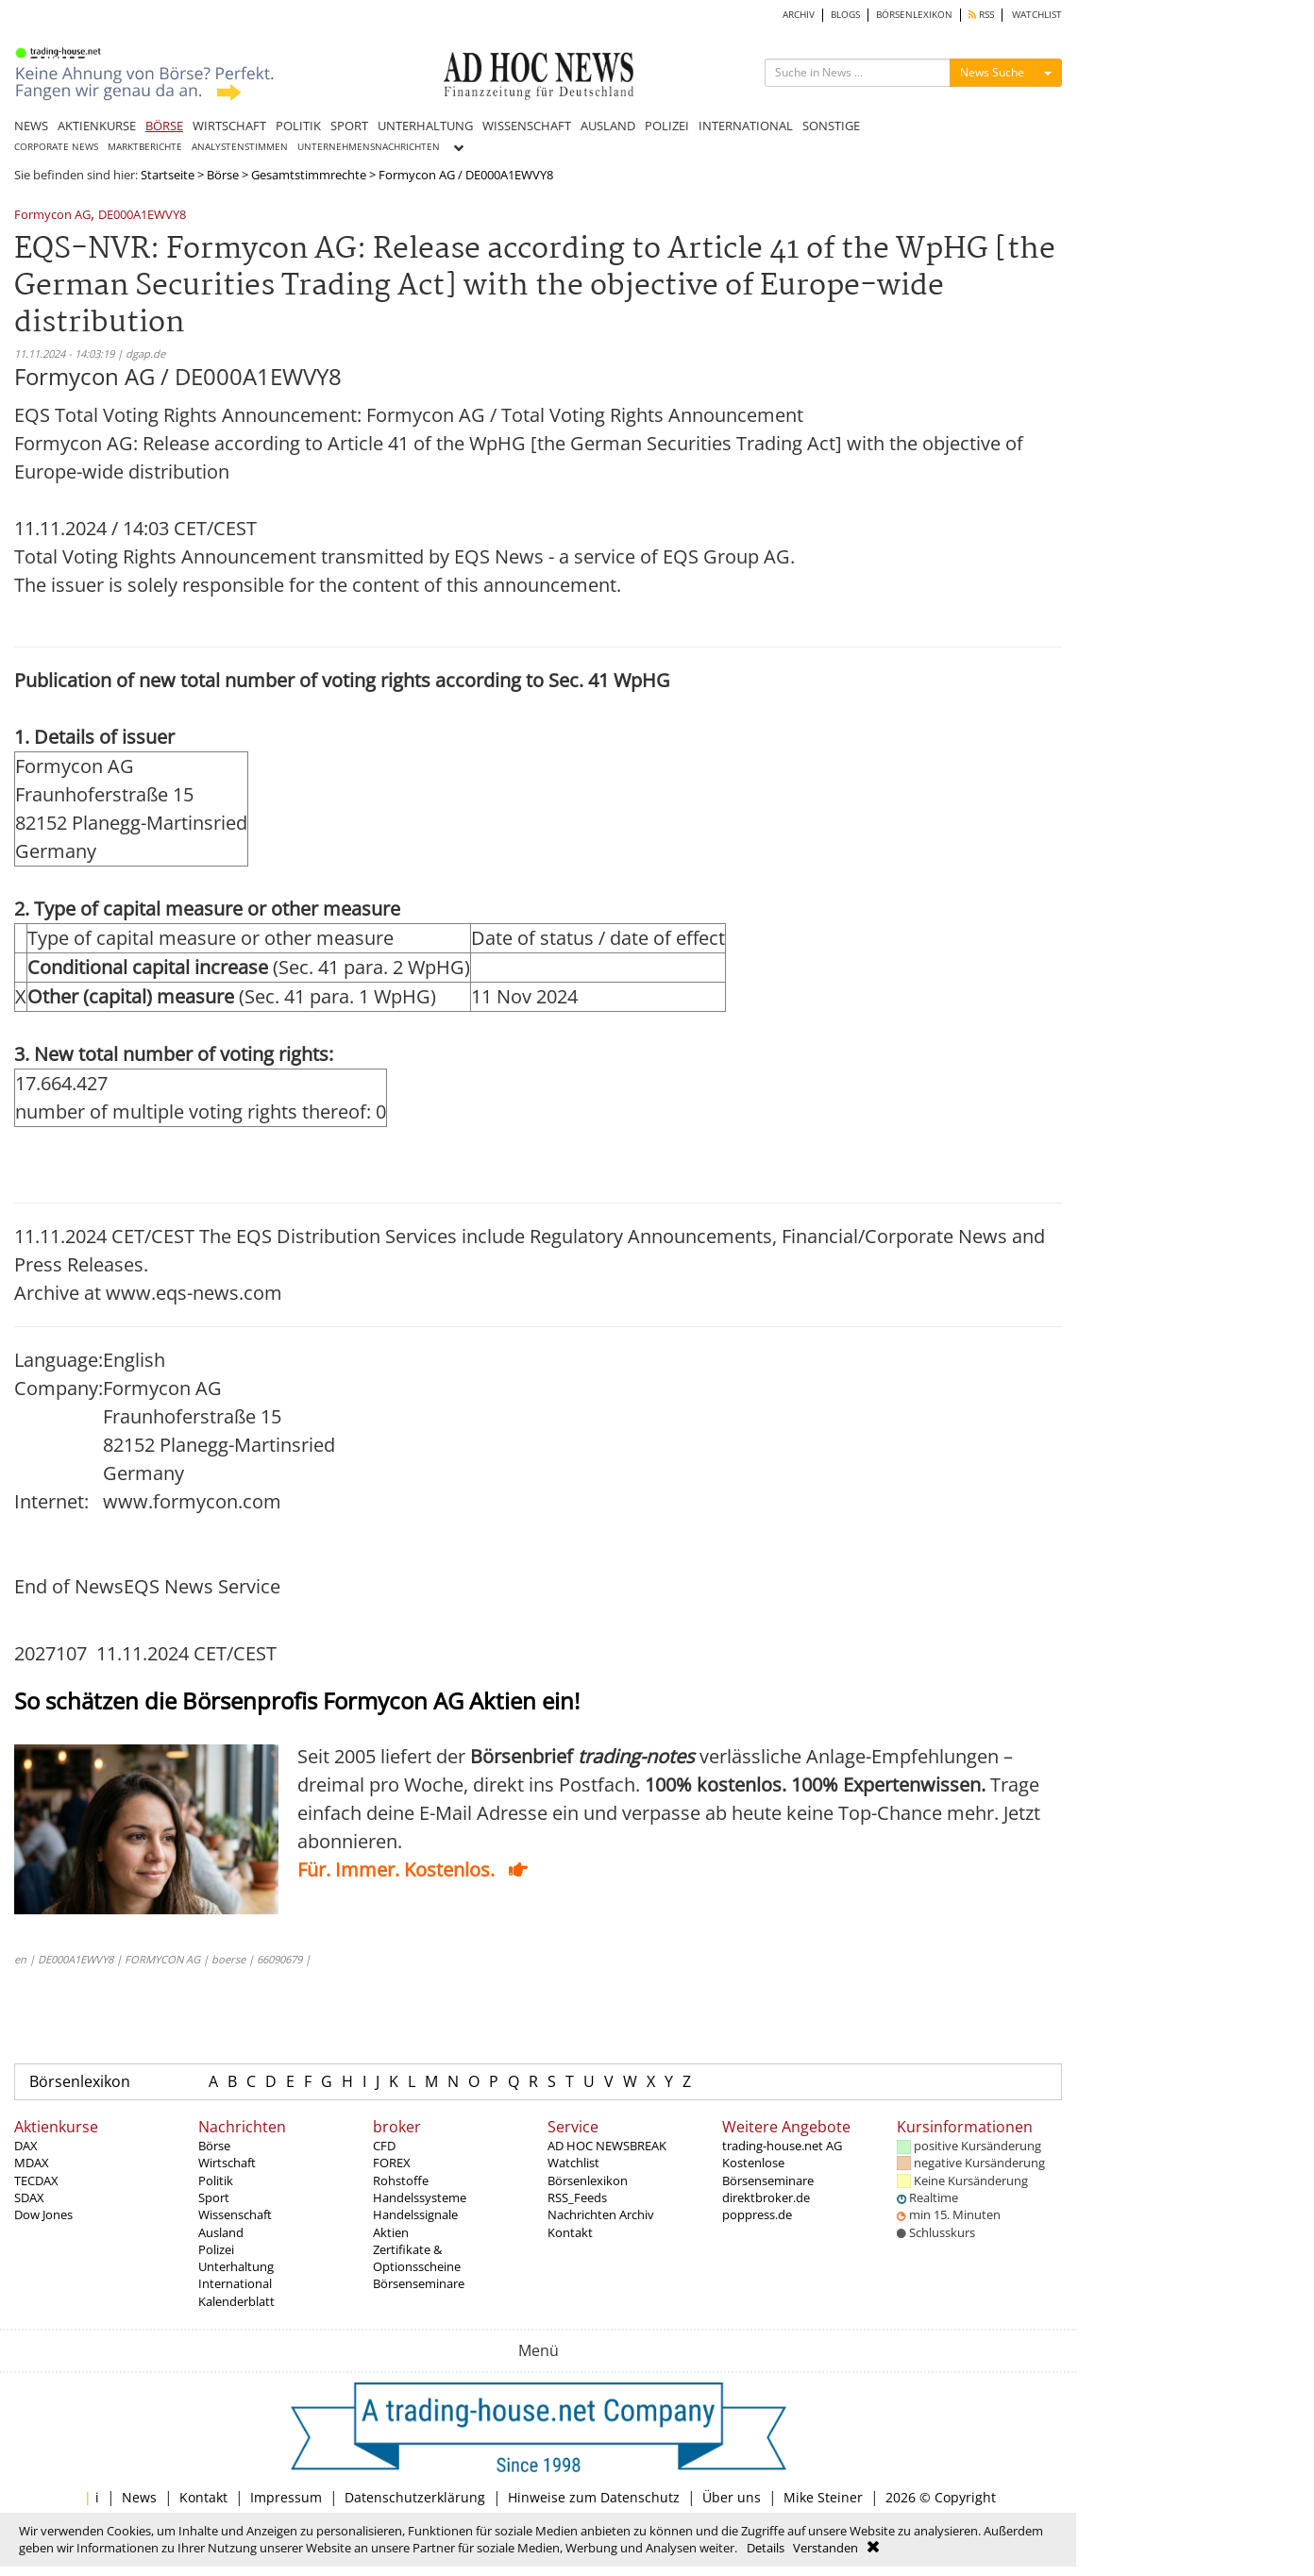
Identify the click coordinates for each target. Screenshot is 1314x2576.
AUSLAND (608, 125)
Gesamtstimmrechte (308, 174)
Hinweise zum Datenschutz (594, 2497)
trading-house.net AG (782, 2145)
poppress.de (757, 2214)
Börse (223, 174)
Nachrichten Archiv (601, 2214)
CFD (384, 2145)
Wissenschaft (235, 2214)
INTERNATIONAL (746, 125)
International (235, 2283)
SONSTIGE (831, 125)
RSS (981, 14)
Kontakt (570, 2232)
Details (765, 2547)
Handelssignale (415, 2214)
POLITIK (298, 125)
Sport (213, 2197)
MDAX (31, 2162)
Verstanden (825, 2547)
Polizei (216, 2249)
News (139, 2497)
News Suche (992, 72)
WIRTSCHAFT (229, 125)
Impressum (286, 2497)
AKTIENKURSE (97, 125)
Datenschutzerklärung (415, 2497)
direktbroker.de (766, 2197)
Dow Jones (43, 2214)
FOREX (392, 2162)
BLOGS (845, 14)
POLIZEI (667, 125)
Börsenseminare (418, 2283)
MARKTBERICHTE (145, 147)
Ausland (221, 2232)
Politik (215, 2180)
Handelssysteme (419, 2197)
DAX (26, 2145)
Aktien (391, 2232)
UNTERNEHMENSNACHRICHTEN (368, 147)
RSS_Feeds (577, 2197)
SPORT (349, 125)
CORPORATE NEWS (56, 147)
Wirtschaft (227, 2162)
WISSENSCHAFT (526, 125)
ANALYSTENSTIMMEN (240, 147)
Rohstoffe (401, 2180)
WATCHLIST (1037, 14)
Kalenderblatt (236, 2301)
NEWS (31, 125)
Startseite (167, 174)
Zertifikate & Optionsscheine (417, 2258)
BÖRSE (164, 125)
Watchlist (573, 2162)
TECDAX (36, 2180)
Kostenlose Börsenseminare (768, 2171)
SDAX (29, 2197)
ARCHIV (799, 14)
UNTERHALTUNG (425, 125)
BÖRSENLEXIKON (914, 14)
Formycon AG (52, 216)
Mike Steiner (823, 2497)
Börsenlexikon (79, 2081)
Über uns (731, 2497)
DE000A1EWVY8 (142, 216)
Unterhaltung (236, 2266)
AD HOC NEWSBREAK (607, 2145)
